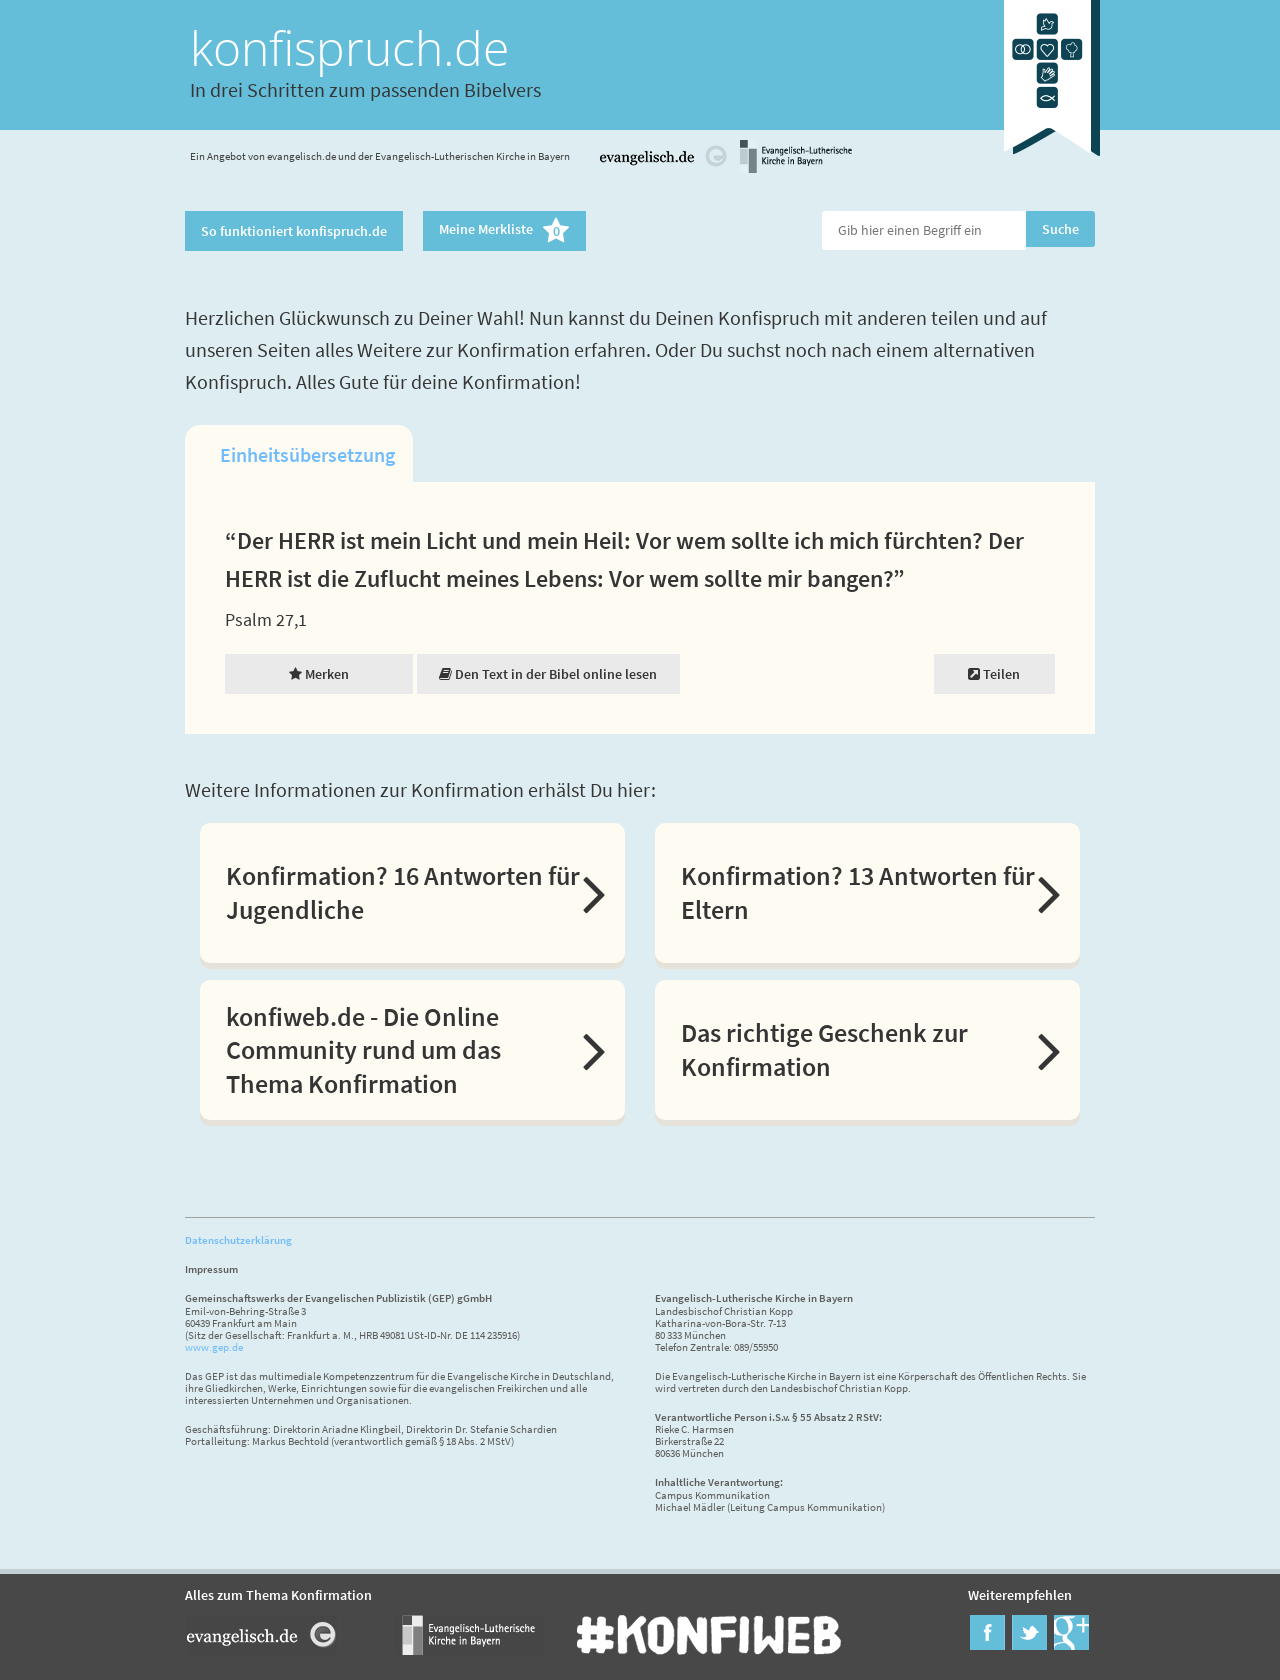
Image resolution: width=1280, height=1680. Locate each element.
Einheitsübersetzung (307, 454)
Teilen (994, 674)
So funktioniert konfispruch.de (294, 231)
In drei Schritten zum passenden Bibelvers (365, 89)
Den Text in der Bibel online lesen (548, 674)
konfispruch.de (349, 47)
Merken (319, 674)
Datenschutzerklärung (238, 1240)
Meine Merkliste (504, 231)
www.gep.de (214, 1347)
